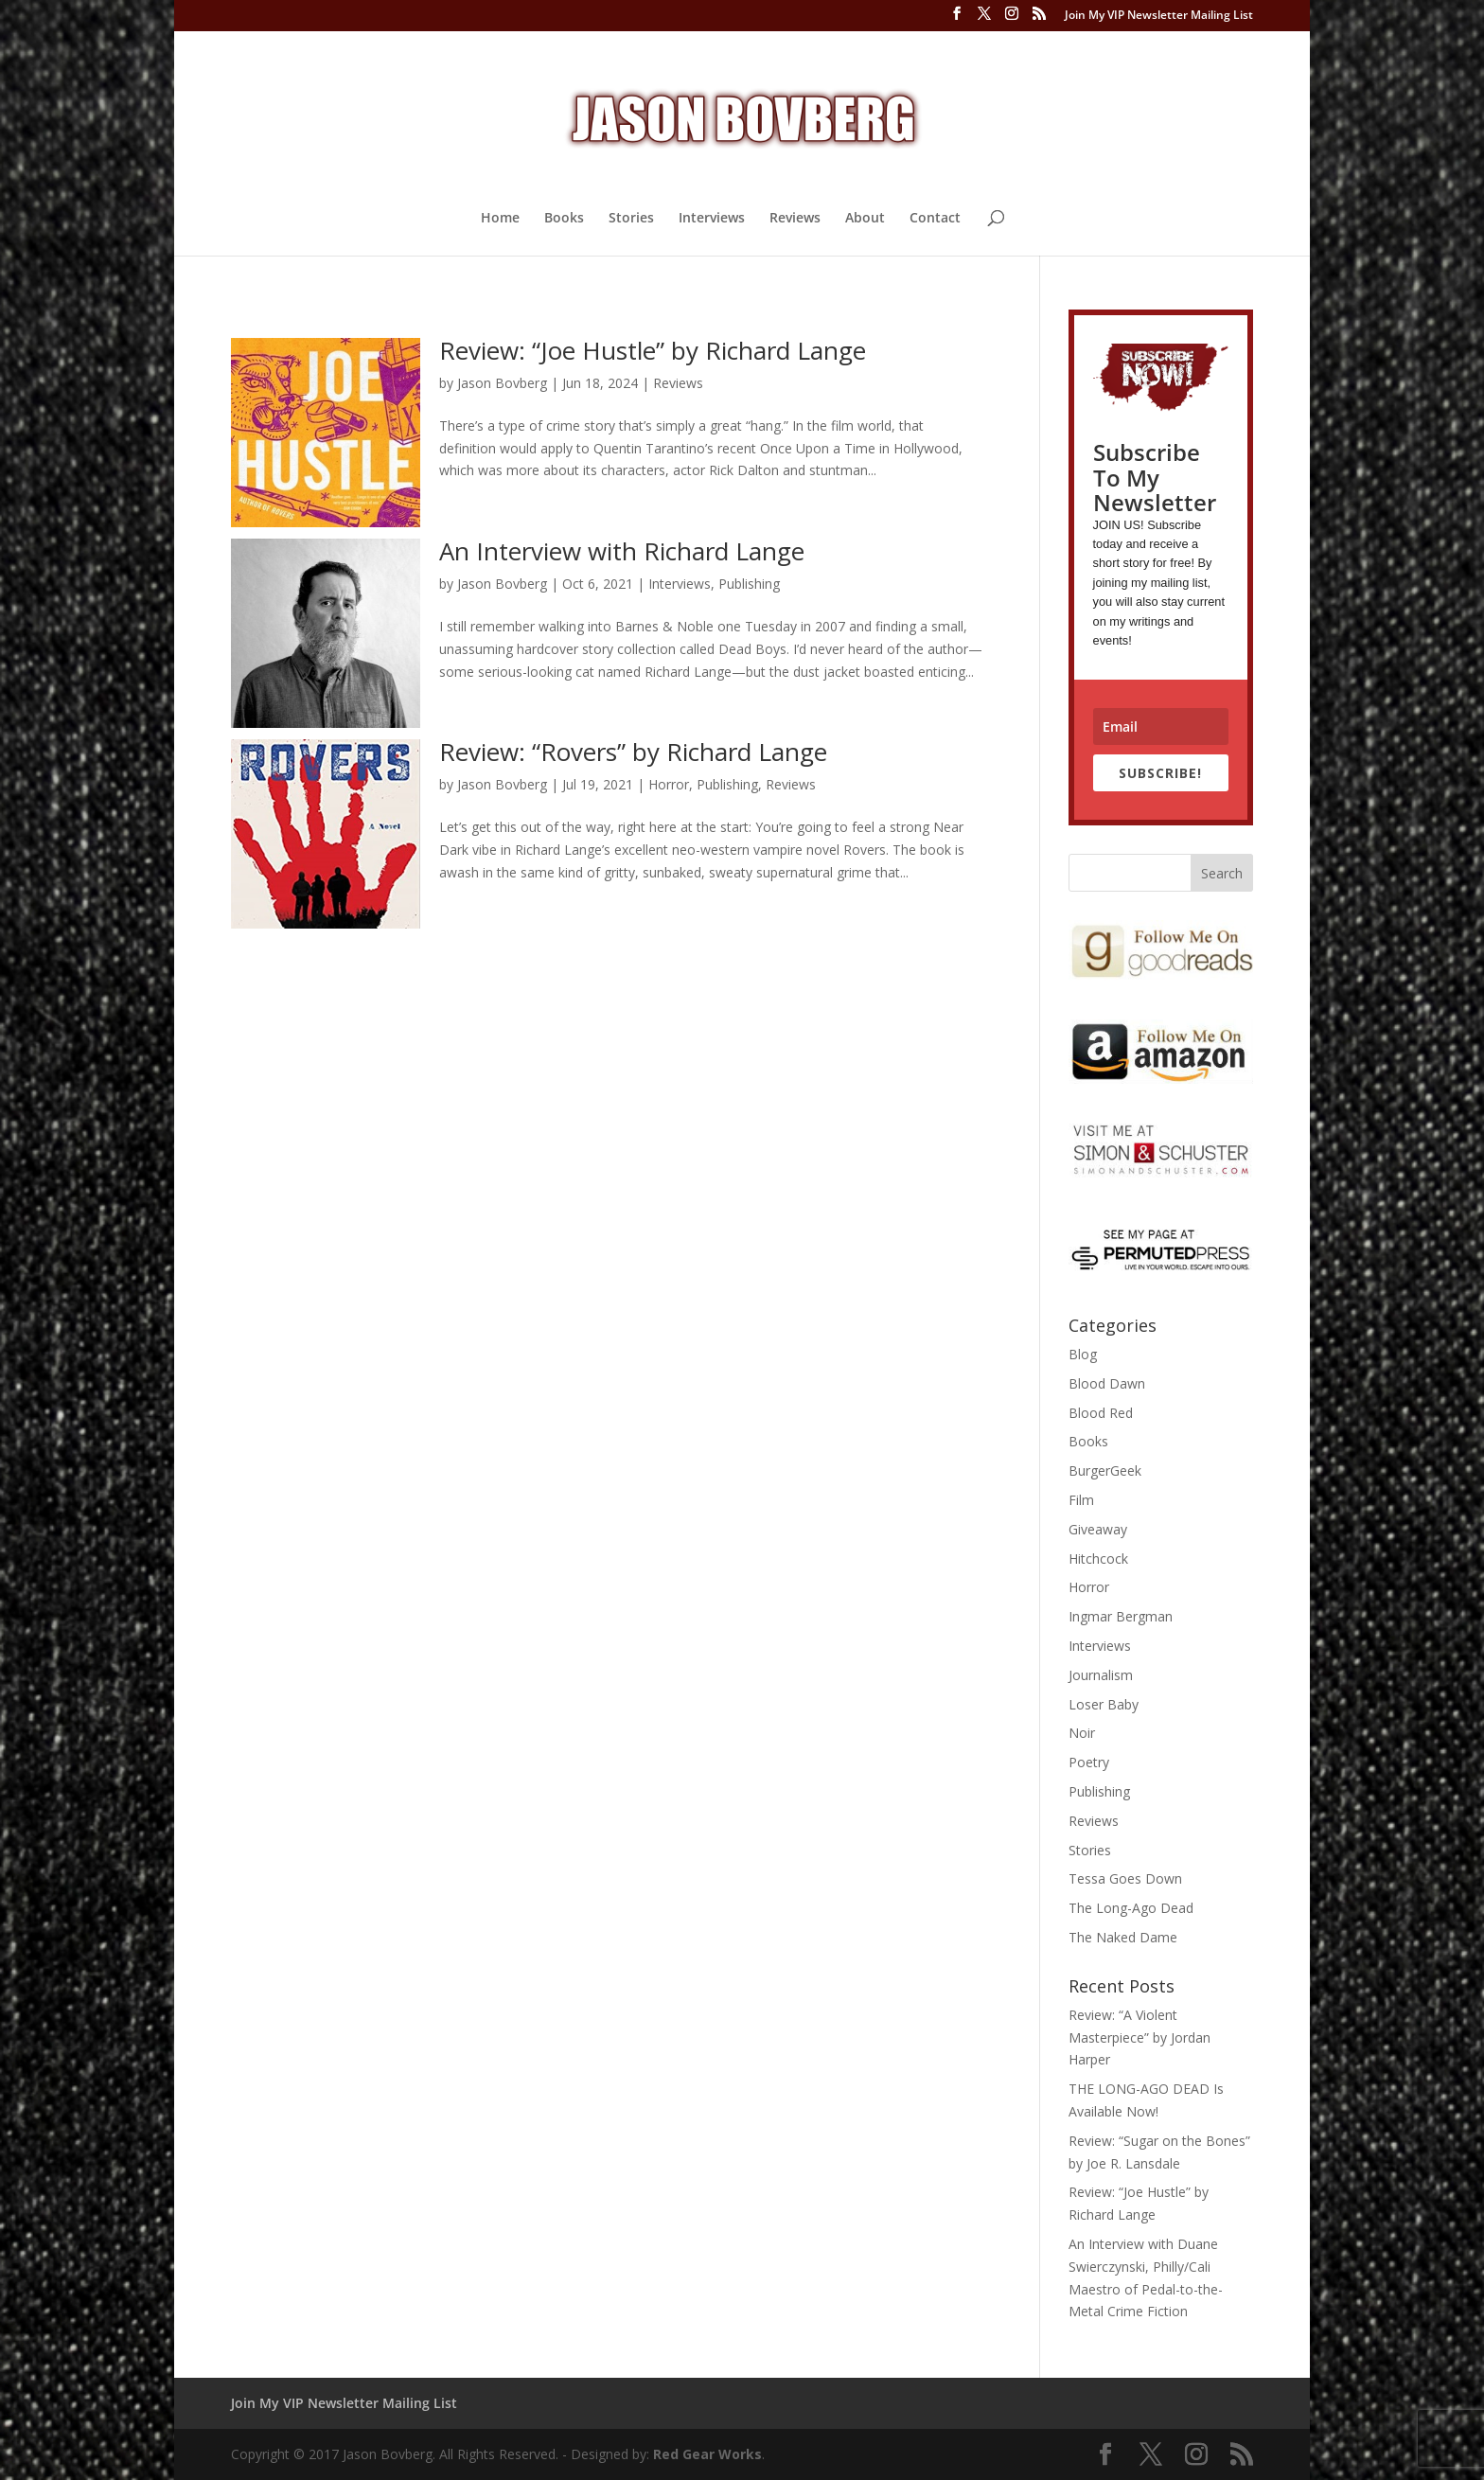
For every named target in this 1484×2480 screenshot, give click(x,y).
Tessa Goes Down (1125, 1878)
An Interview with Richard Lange (621, 551)
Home (500, 218)
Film (1081, 1500)
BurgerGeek (1105, 1470)
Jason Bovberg (502, 383)
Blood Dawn (1107, 1383)
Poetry (1089, 1762)
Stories (631, 218)
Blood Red (1101, 1413)
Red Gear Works (707, 2454)
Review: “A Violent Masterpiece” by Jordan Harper (1139, 2037)
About (865, 218)
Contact (935, 218)
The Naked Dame (1123, 1937)
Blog (1083, 1354)
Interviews (712, 218)
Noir (1082, 1733)
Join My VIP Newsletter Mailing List (1159, 16)
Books (564, 218)
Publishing (749, 584)
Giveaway (1098, 1529)
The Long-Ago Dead (1131, 1908)
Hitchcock (1098, 1559)
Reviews (795, 218)
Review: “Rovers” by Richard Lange (633, 752)
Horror (668, 784)
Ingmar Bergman (1121, 1616)
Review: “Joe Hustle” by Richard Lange (652, 350)
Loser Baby (1104, 1704)
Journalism (1101, 1675)
